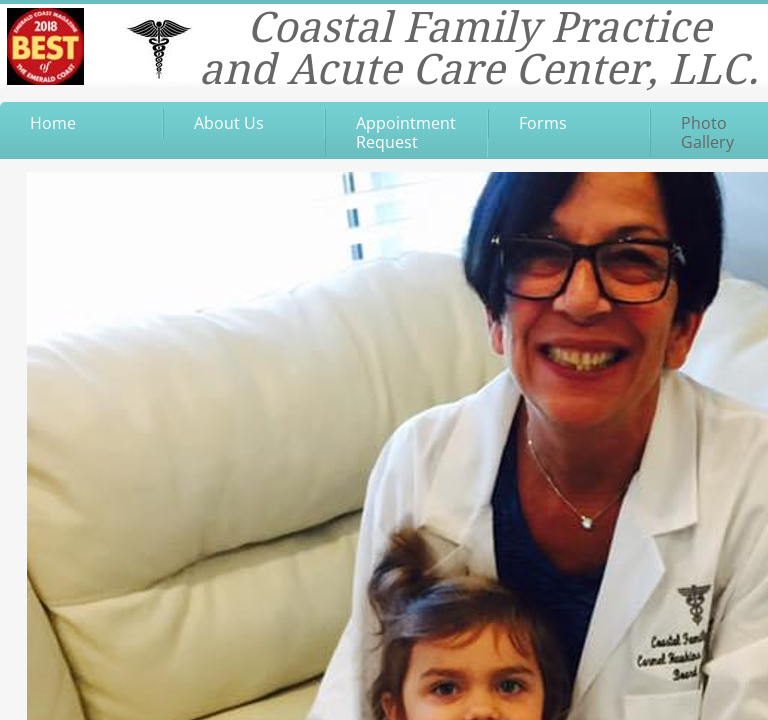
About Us (229, 123)
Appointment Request (406, 132)
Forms (543, 123)
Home (53, 123)
